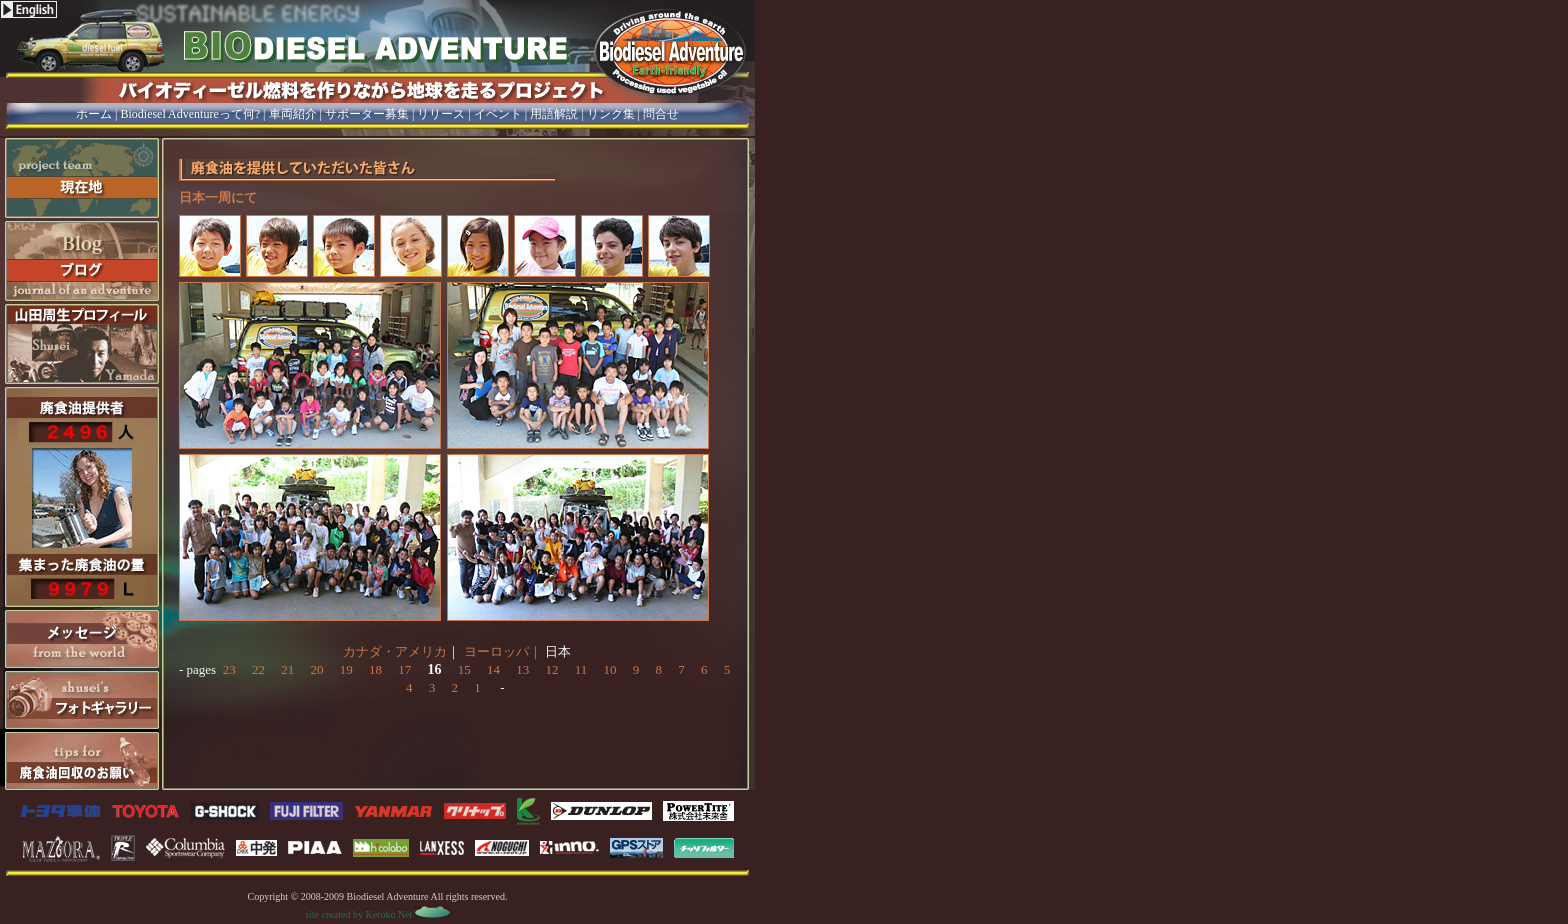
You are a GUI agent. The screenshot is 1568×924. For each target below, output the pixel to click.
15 (464, 669)
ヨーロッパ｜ (503, 651)
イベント (498, 114)
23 (229, 669)
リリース (441, 114)
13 (522, 669)
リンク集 (611, 114)
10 (609, 669)
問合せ (661, 114)
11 (581, 669)
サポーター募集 (367, 114)
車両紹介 (293, 114)
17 (404, 669)
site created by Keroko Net (377, 914)
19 (346, 669)
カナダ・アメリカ (395, 651)
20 (316, 669)
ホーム (94, 114)
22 (258, 669)
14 (493, 669)
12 (551, 669)
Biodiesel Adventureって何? (190, 114)
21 (287, 669)
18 (375, 669)
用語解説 (554, 114)
